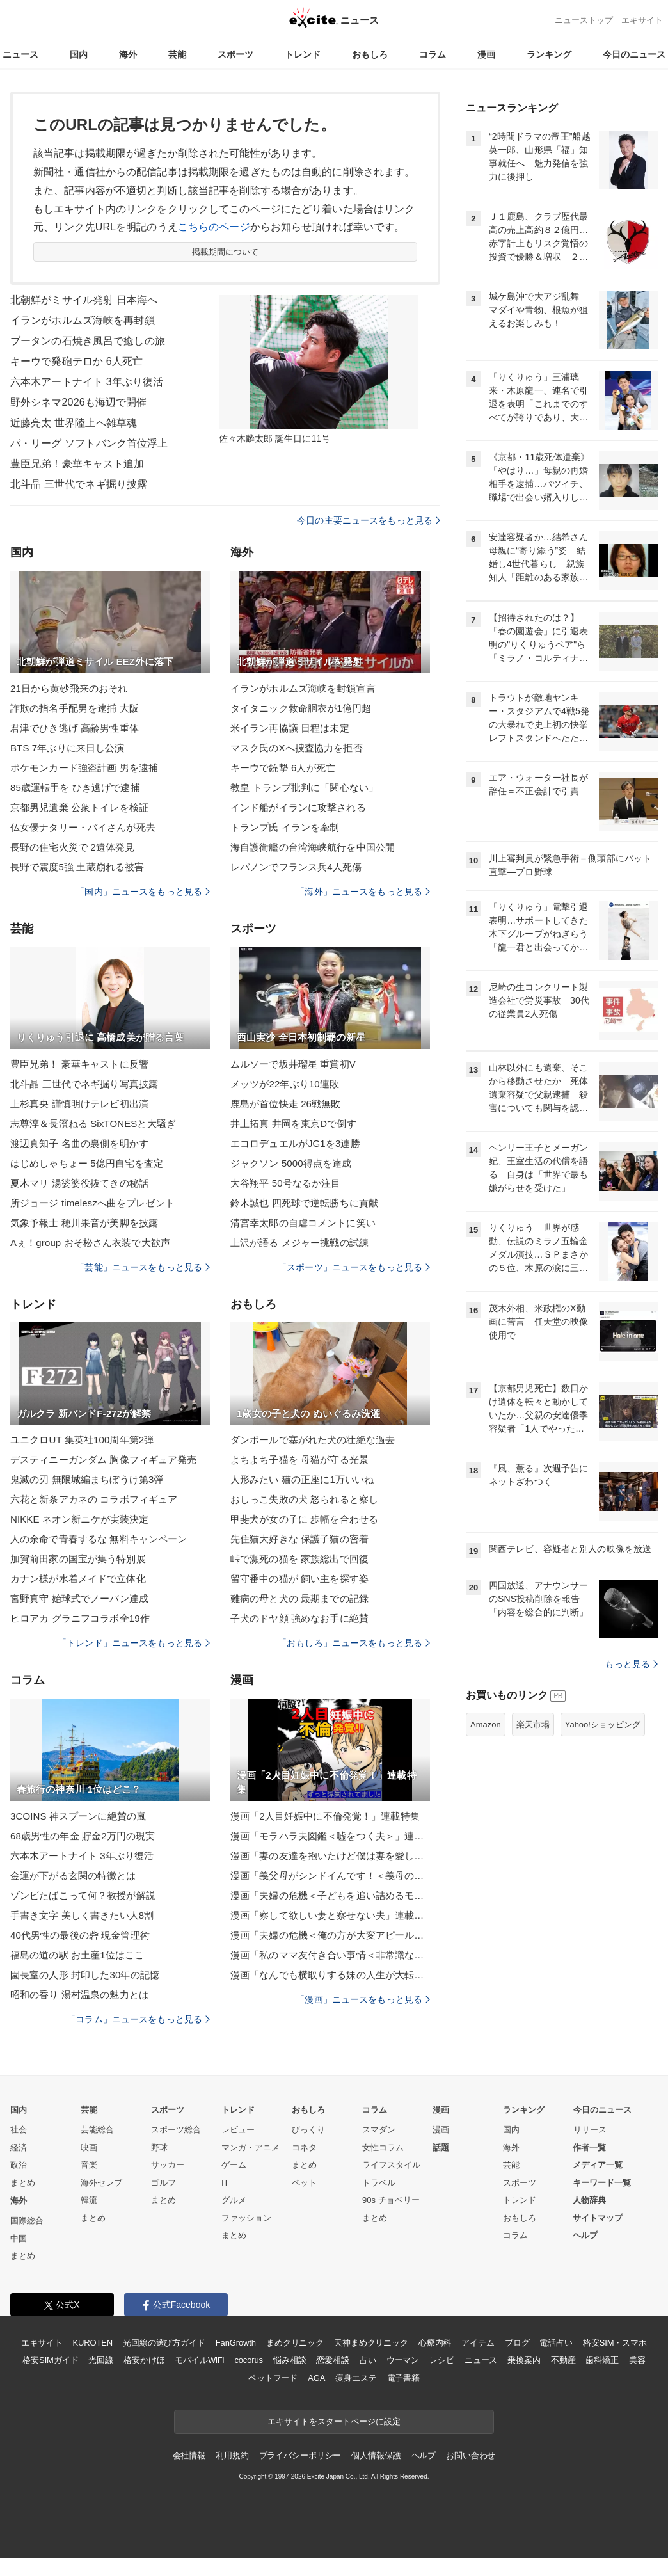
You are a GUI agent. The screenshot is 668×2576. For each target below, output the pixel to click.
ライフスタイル (391, 2165)
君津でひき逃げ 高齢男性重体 (74, 728)
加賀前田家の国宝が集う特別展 (78, 1558)
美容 (637, 2360)
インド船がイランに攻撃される (298, 807)
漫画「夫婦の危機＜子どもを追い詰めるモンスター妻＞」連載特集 (330, 1895)
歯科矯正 (601, 2360)
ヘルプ (585, 2235)
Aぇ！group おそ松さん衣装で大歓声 (90, 1242)
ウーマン (402, 2360)
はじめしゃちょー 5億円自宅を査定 (87, 1163)
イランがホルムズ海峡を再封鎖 (82, 320)
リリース (590, 2129)
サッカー (167, 2165)
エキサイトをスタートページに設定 (334, 2421)
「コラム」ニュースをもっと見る (138, 2019)
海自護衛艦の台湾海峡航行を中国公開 (312, 847)
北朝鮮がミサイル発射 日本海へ (83, 299)
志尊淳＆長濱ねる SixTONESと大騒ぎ (93, 1123)
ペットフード (273, 2378)
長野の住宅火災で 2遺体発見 (72, 847)
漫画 (486, 54)
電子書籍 (403, 2378)
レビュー (238, 2129)
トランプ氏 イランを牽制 (285, 827)
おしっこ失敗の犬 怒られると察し (304, 1499)
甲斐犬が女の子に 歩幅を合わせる (304, 1519)
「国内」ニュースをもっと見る (143, 891)
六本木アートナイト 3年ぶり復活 (86, 381)
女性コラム (383, 2147)
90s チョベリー (391, 2200)
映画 (89, 2147)
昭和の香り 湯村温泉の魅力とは (79, 1994)
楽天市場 (533, 1724)
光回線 (100, 2360)
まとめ (22, 2183)
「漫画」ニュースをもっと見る (363, 1999)
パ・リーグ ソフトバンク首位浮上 (89, 443)
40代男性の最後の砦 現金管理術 (80, 1935)
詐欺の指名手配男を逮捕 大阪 (74, 708)
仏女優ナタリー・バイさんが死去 (82, 827)
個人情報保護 (376, 2455)
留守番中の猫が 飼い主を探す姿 (299, 1578)
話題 (441, 2147)
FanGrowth (236, 2343)
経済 (18, 2147)
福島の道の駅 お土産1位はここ (77, 1954)
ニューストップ (584, 20)
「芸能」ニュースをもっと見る (143, 1267)
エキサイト (642, 20)
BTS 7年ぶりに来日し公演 (67, 747)
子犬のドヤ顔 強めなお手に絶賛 (299, 1618)
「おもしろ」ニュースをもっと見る (354, 1643)
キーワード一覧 (602, 2183)
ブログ (517, 2343)
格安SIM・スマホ (615, 2343)
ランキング (549, 54)
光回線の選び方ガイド (164, 2343)
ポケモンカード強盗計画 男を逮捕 (84, 767)
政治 (18, 2165)
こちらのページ (214, 226)
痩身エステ (355, 2378)
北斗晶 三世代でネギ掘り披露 (78, 484)
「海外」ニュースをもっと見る (363, 891)
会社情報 (189, 2455)
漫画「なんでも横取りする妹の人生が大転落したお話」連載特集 (330, 1974)
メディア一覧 (598, 2165)
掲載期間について (225, 252)
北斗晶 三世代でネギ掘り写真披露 (84, 1083)
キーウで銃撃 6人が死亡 (282, 767)
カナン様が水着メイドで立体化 (78, 1578)
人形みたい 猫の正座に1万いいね (302, 1479)
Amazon (485, 1724)
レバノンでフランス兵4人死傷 (296, 866)
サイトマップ (598, 2218)
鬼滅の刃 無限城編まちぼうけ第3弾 (87, 1479)
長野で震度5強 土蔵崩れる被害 (77, 866)
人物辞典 (589, 2200)
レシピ (441, 2360)
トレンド (303, 54)
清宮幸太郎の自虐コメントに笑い (303, 1222)
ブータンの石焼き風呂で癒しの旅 (87, 340)
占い (368, 2360)
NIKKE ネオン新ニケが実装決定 (79, 1519)
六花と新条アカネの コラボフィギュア (93, 1499)
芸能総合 (97, 2129)
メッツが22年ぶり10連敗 (284, 1083)
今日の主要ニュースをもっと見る (368, 520)
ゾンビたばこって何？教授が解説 (82, 1895)
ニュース (20, 54)
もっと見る (631, 1664)
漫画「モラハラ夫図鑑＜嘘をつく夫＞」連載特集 (330, 1835)
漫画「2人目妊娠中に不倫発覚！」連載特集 (325, 1816)
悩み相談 (289, 2360)
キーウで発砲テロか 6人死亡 (76, 361)
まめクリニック (295, 2343)
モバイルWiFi (199, 2360)
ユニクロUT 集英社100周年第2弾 (82, 1439)
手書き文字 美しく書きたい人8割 (82, 1915)
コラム (432, 54)
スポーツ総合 (176, 2129)
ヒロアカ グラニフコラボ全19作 (80, 1618)
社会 (18, 2129)
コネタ (304, 2147)
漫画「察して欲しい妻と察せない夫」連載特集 (330, 1915)
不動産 (563, 2360)
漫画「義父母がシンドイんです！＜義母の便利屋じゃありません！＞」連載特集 (330, 1875)
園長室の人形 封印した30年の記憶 (84, 1974)
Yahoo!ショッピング (602, 1724)
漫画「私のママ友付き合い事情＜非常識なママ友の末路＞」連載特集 (330, 1954)
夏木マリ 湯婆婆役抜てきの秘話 (79, 1183)
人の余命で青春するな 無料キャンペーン (98, 1538)
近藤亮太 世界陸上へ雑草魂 (73, 422)
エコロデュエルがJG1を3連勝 (295, 1143)
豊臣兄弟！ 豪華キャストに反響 (79, 1064)
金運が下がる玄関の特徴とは (73, 1875)
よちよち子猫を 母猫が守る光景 (299, 1459)
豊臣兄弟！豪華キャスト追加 (77, 463)
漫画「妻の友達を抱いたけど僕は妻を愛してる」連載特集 (330, 1855)
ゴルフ (163, 2183)
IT (225, 2183)
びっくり (308, 2129)
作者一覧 (589, 2147)
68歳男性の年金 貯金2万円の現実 (82, 1835)
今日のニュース (634, 54)
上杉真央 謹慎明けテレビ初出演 (79, 1103)
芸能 (177, 54)
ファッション (246, 2218)
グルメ (233, 2200)
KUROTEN (92, 2343)
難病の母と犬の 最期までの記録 (299, 1598)
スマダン (378, 2129)
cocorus (248, 2360)
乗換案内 (523, 2360)
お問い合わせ (470, 2455)
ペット (304, 2183)
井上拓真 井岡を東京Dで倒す (293, 1123)
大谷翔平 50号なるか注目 (285, 1183)
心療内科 (434, 2343)
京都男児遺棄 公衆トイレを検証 (79, 807)
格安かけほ (143, 2360)
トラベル (378, 2183)
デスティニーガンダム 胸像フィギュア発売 (103, 1459)
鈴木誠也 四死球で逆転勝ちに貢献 (304, 1202)
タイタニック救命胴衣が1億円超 (300, 708)
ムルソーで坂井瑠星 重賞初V (293, 1064)
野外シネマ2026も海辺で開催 (78, 402)
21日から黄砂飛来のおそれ (68, 688)
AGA (316, 2378)
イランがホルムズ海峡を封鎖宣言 (303, 688)
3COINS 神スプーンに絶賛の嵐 (78, 1816)
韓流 (89, 2200)
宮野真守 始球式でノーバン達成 (79, 1598)
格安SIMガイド (50, 2360)
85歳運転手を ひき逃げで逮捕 (75, 787)
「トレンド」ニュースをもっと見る (134, 1643)
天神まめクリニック (371, 2343)
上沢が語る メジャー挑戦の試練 (299, 1242)
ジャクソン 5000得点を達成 (290, 1163)
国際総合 (27, 2220)
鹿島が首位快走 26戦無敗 (285, 1103)
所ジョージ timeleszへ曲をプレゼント (92, 1202)
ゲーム (233, 2165)
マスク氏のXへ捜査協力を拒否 (296, 747)
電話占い (555, 2343)
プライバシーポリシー (300, 2455)
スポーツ (235, 54)
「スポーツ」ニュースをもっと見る (354, 1267)
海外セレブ (101, 2183)
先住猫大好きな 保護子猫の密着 (299, 1538)
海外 (128, 54)
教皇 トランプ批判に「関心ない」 (304, 787)
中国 (18, 2238)
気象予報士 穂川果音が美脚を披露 (84, 1222)
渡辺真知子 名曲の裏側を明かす (79, 1143)
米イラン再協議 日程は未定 (289, 728)
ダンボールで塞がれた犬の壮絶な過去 (312, 1439)
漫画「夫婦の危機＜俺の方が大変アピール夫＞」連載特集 (330, 1935)
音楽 (89, 2165)
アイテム (477, 2343)
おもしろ (370, 54)
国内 (79, 54)
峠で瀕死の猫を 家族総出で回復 (299, 1558)
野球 (159, 2147)
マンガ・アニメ (250, 2147)
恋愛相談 (332, 2360)
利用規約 (232, 2455)
